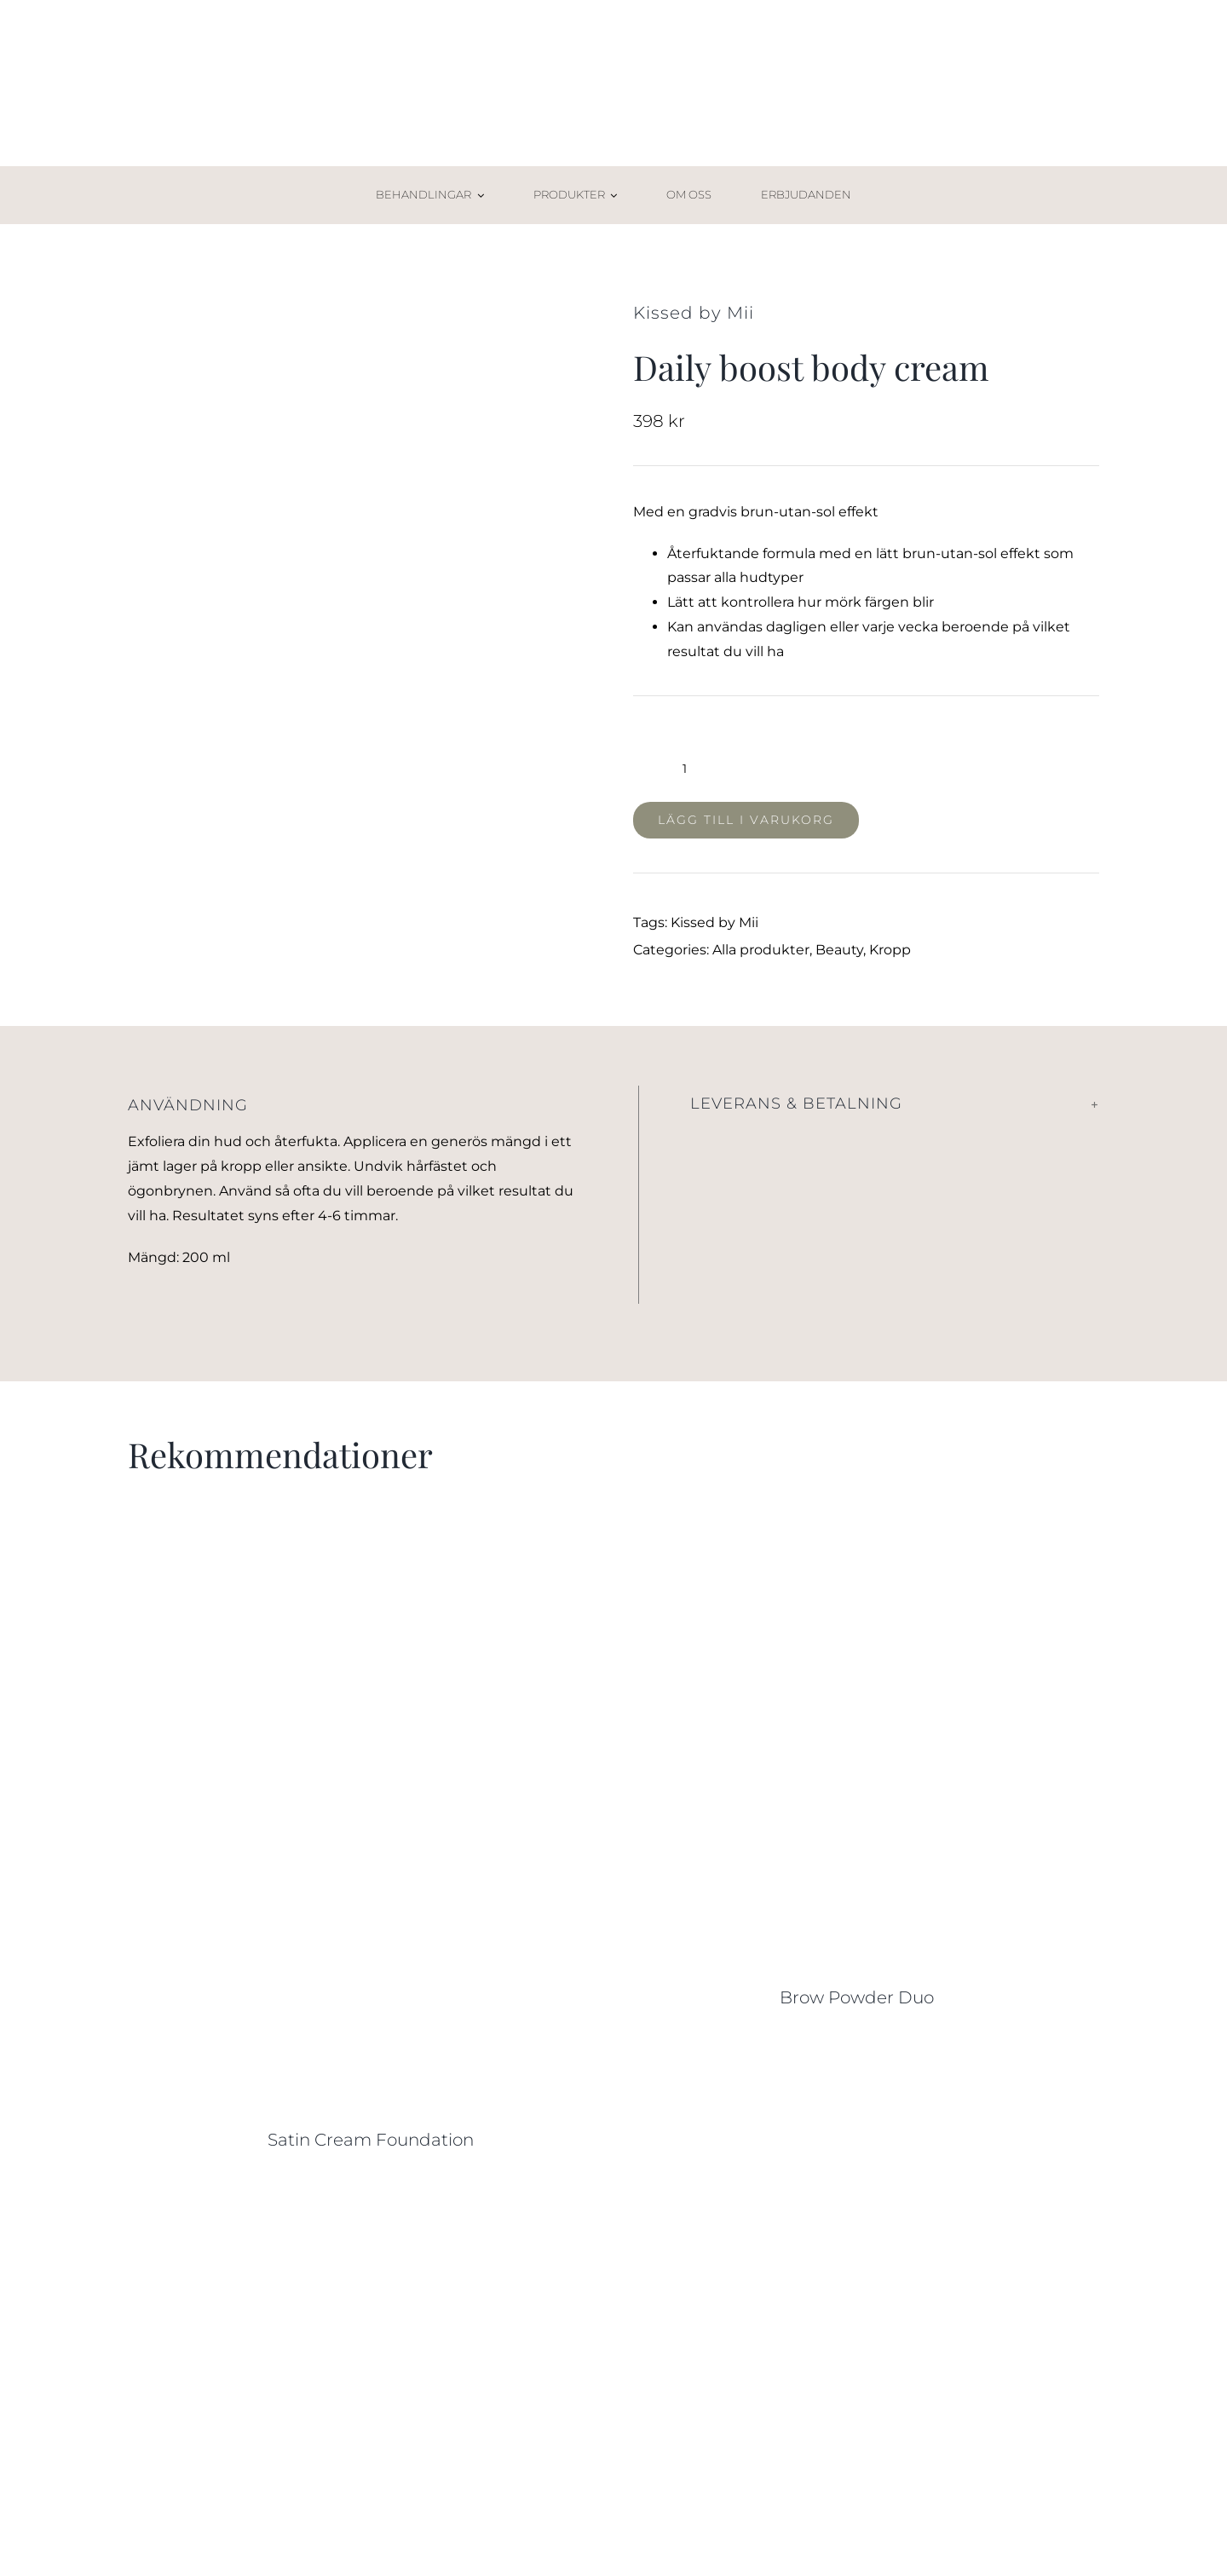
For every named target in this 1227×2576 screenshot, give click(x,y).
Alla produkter (760, 950)
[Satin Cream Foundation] (371, 1552)
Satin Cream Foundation (371, 2139)
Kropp (890, 950)
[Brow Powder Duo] (856, 1552)
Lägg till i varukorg (746, 819)
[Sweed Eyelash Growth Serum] (856, 2193)
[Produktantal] (685, 769)
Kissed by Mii (714, 922)
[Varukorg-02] (1070, 184)
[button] (895, 1103)
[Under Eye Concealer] (371, 2193)
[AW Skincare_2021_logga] (613, 49)
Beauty (839, 950)
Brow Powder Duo (857, 1997)
